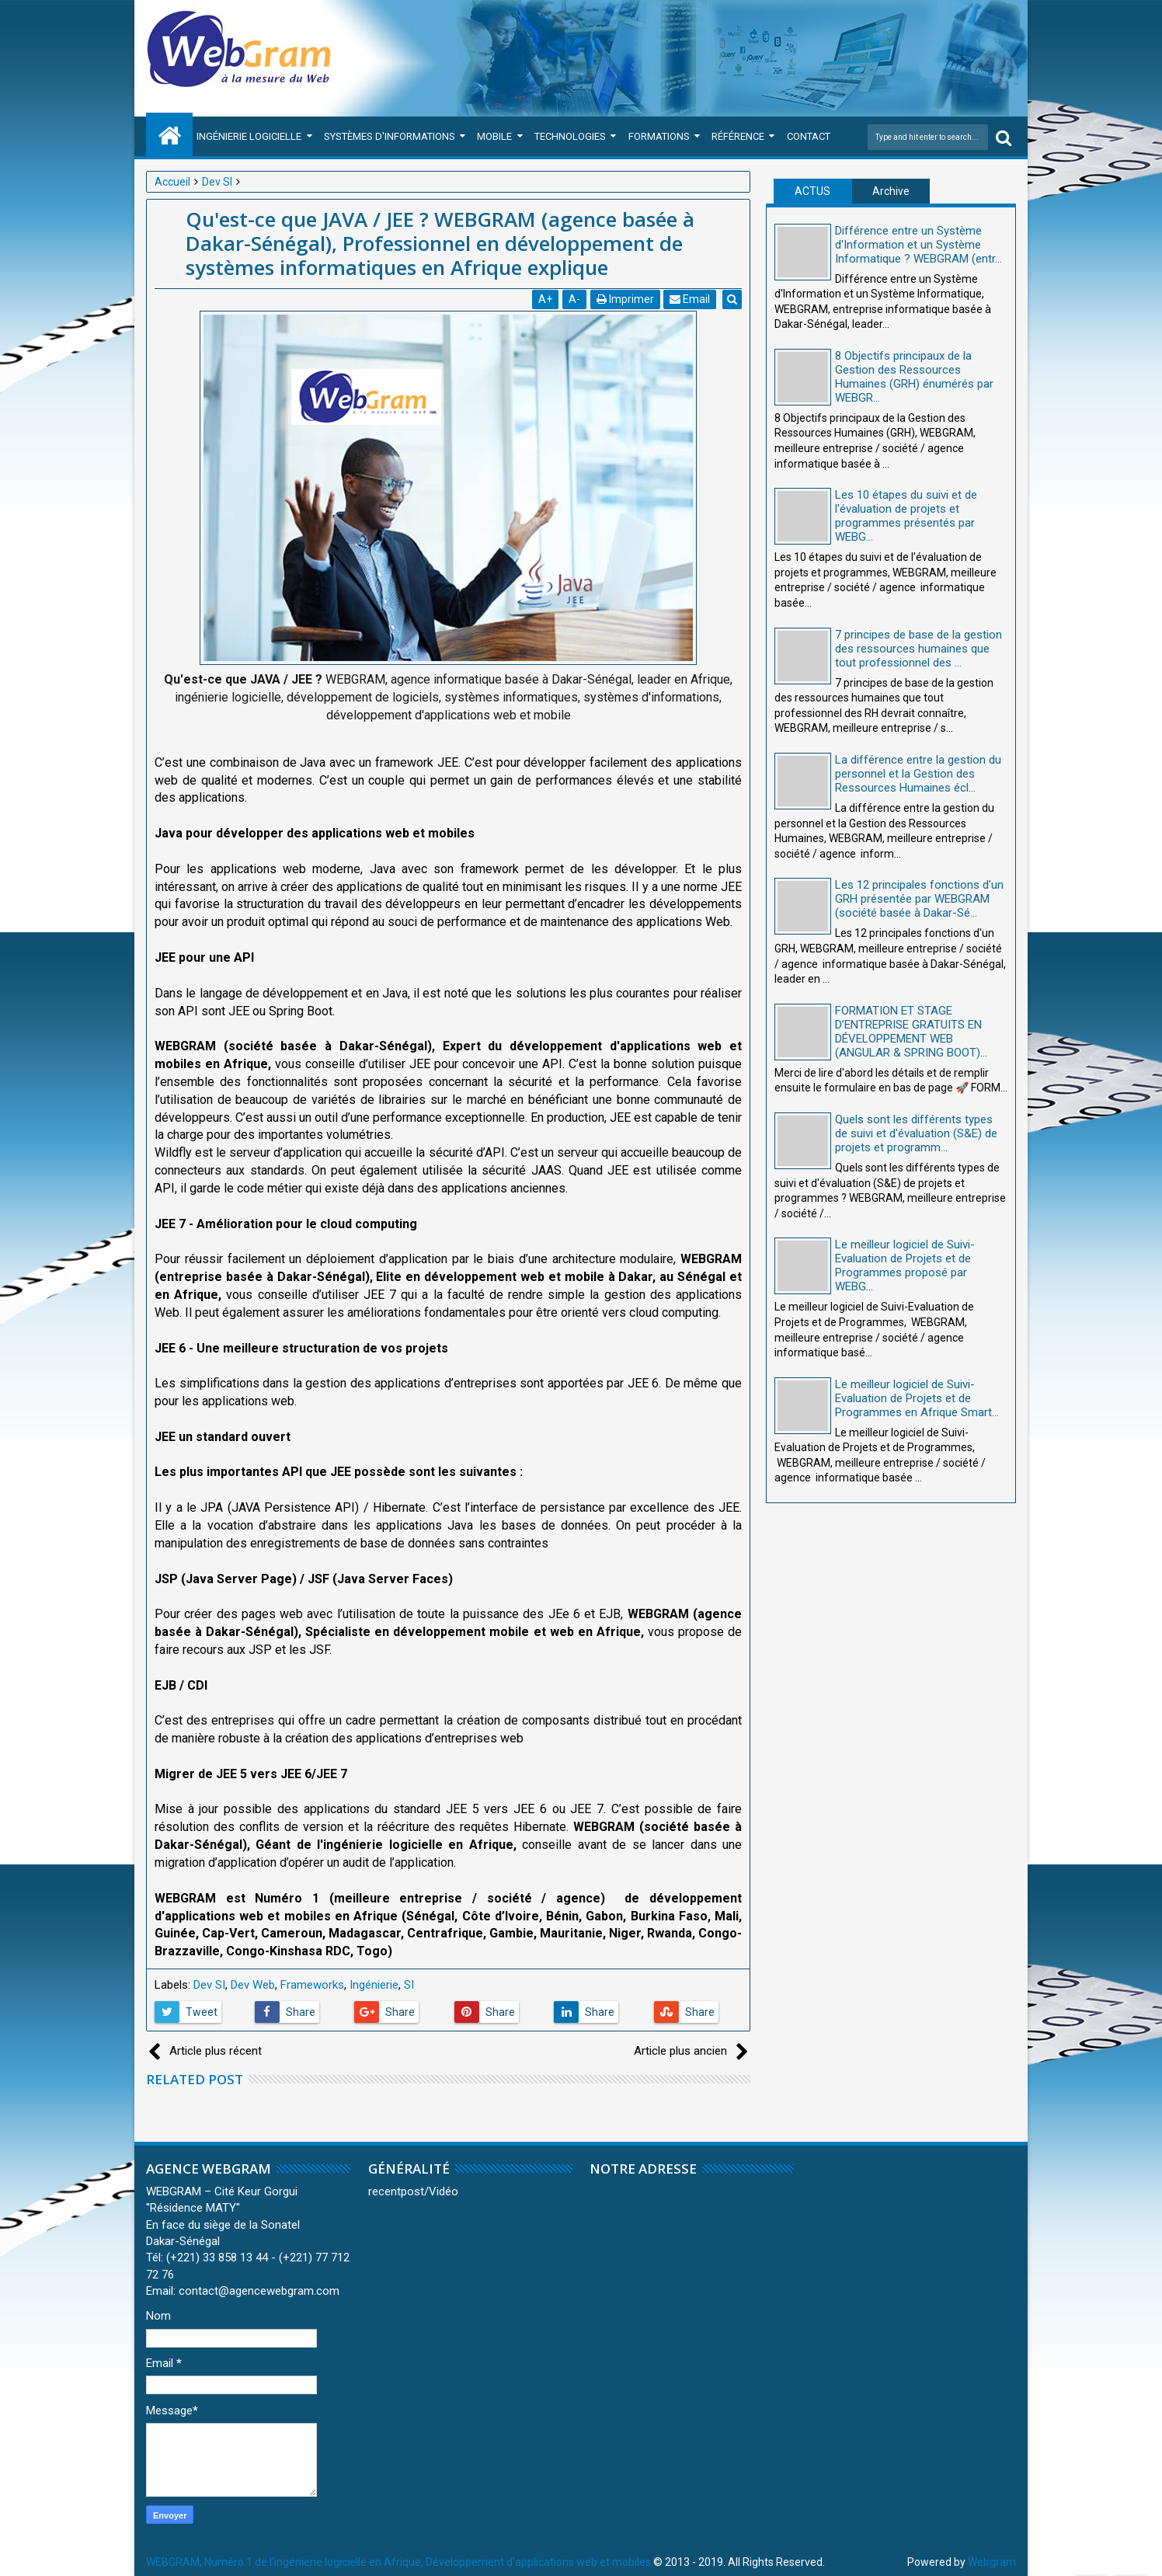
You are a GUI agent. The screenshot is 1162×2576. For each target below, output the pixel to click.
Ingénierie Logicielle (249, 136)
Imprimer (625, 299)
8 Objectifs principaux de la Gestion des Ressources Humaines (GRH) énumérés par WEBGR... (914, 377)
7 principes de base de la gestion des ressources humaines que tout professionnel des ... (918, 649)
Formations (659, 136)
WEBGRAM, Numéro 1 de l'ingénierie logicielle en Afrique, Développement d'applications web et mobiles (398, 2562)
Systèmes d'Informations (389, 136)
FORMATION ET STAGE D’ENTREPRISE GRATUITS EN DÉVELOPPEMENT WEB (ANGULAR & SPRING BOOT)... (911, 1032)
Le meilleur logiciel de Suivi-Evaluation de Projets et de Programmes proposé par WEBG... (905, 1265)
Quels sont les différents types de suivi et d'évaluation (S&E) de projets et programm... (916, 1133)
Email (690, 299)
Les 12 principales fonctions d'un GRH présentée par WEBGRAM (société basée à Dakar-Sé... (919, 899)
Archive (891, 191)
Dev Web (253, 1985)
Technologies (570, 136)
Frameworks (312, 1985)
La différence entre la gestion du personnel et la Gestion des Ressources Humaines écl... (918, 774)
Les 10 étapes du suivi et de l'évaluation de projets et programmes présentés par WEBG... (906, 516)
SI (409, 1985)
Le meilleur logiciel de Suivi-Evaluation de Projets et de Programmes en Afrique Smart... (917, 1398)
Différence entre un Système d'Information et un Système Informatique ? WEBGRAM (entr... (918, 245)
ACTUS (812, 191)
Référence (737, 136)
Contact (808, 136)
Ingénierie (374, 1985)
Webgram (992, 2562)
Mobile (494, 136)
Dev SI (209, 1985)
